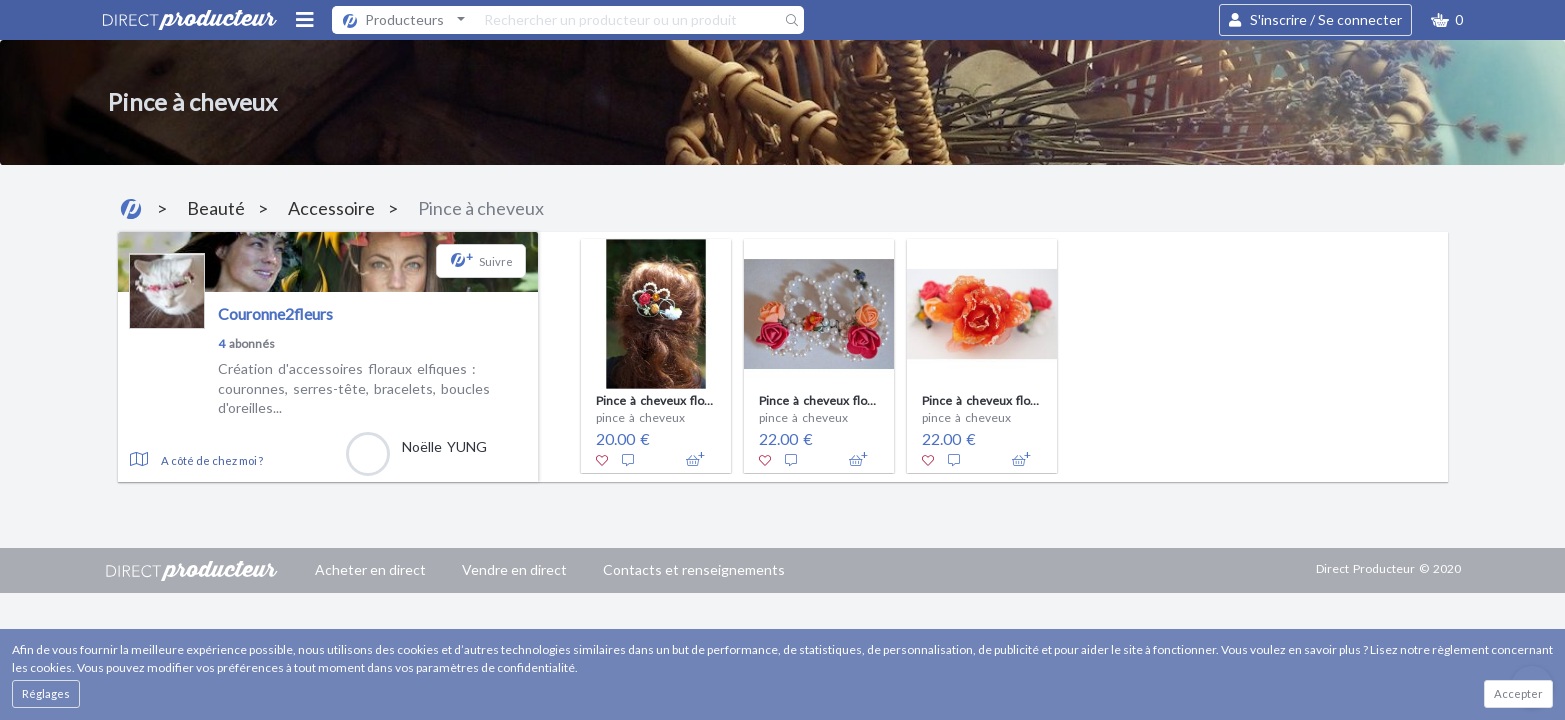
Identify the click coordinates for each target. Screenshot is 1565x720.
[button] (1447, 20)
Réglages (46, 693)
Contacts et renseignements (694, 569)
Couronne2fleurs (275, 313)
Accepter (1518, 693)
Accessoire (331, 208)
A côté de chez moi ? (212, 460)
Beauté (216, 208)
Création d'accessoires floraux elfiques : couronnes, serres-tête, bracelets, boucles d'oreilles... (354, 388)
